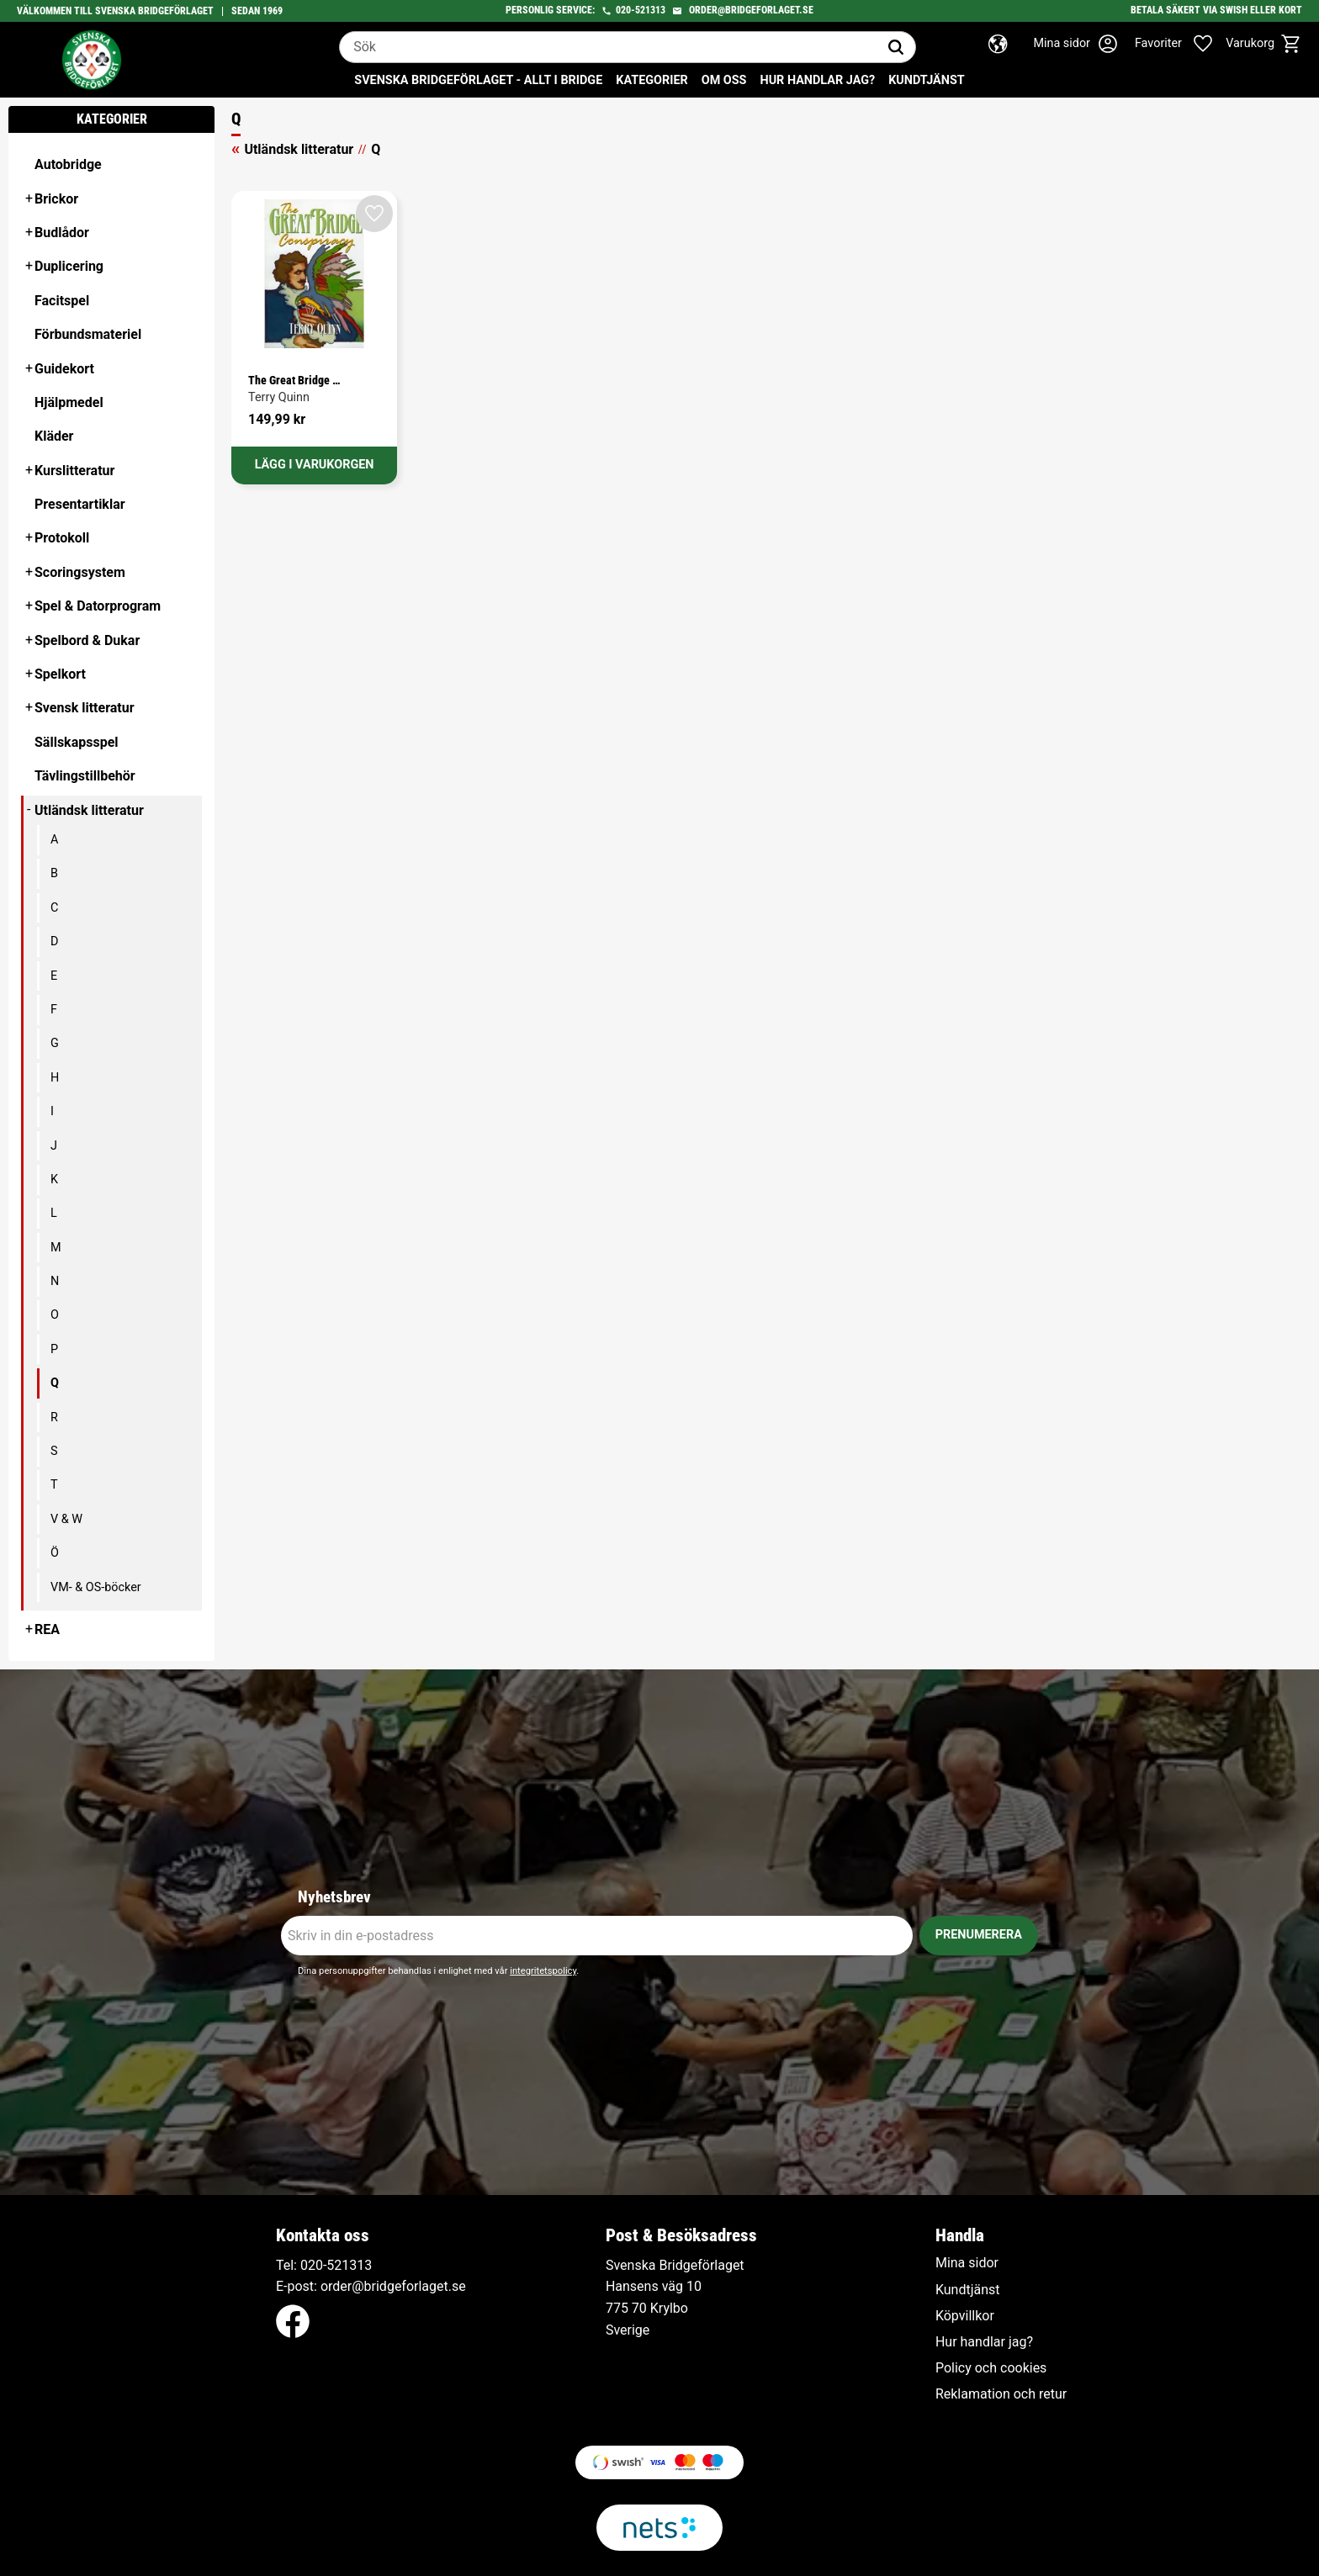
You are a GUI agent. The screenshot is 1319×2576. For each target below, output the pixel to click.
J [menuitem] (53, 1146)
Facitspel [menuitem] (61, 301)
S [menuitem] (54, 1451)
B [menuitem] (54, 873)
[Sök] (896, 47)
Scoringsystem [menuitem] (79, 572)
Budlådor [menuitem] (61, 233)
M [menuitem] (55, 1247)
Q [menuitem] (54, 1383)
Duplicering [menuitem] (68, 266)
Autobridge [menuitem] (68, 164)
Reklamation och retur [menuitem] (1001, 2394)
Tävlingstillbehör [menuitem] (84, 776)
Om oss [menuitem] (724, 80)
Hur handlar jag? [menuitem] (817, 80)
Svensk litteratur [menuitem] (84, 708)
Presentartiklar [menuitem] (79, 504)
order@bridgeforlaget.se (751, 10)
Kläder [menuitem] (53, 436)
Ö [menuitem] (54, 1553)
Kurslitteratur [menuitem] (74, 471)
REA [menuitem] (47, 1629)
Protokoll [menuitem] (61, 538)
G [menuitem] (54, 1043)
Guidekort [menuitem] (64, 369)
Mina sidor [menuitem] (967, 2263)
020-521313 (640, 10)
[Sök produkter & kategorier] (608, 47)
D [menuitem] (54, 941)
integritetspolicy (543, 1970)
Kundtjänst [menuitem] (926, 80)
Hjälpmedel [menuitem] (68, 402)
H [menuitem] (54, 1078)
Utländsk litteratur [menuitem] (89, 810)
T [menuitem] (54, 1485)
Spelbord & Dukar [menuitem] (87, 640)
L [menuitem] (53, 1213)
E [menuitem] (53, 976)
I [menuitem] (52, 1111)
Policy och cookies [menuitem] (990, 2368)
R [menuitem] (54, 1417)
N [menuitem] (54, 1281)
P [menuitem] (54, 1349)
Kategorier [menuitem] (651, 80)
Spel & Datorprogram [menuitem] (97, 606)
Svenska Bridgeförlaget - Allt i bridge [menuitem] (478, 80)
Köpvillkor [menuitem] (964, 2316)
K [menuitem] (54, 1179)
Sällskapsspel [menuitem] (76, 742)
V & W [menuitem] (66, 1519)
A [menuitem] (54, 840)
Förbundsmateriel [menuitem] (87, 334)
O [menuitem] (54, 1315)
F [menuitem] (53, 1009)
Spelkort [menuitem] (60, 674)
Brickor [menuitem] (56, 199)
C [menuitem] (54, 908)
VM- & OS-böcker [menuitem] (95, 1587)
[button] (1182, 43)
